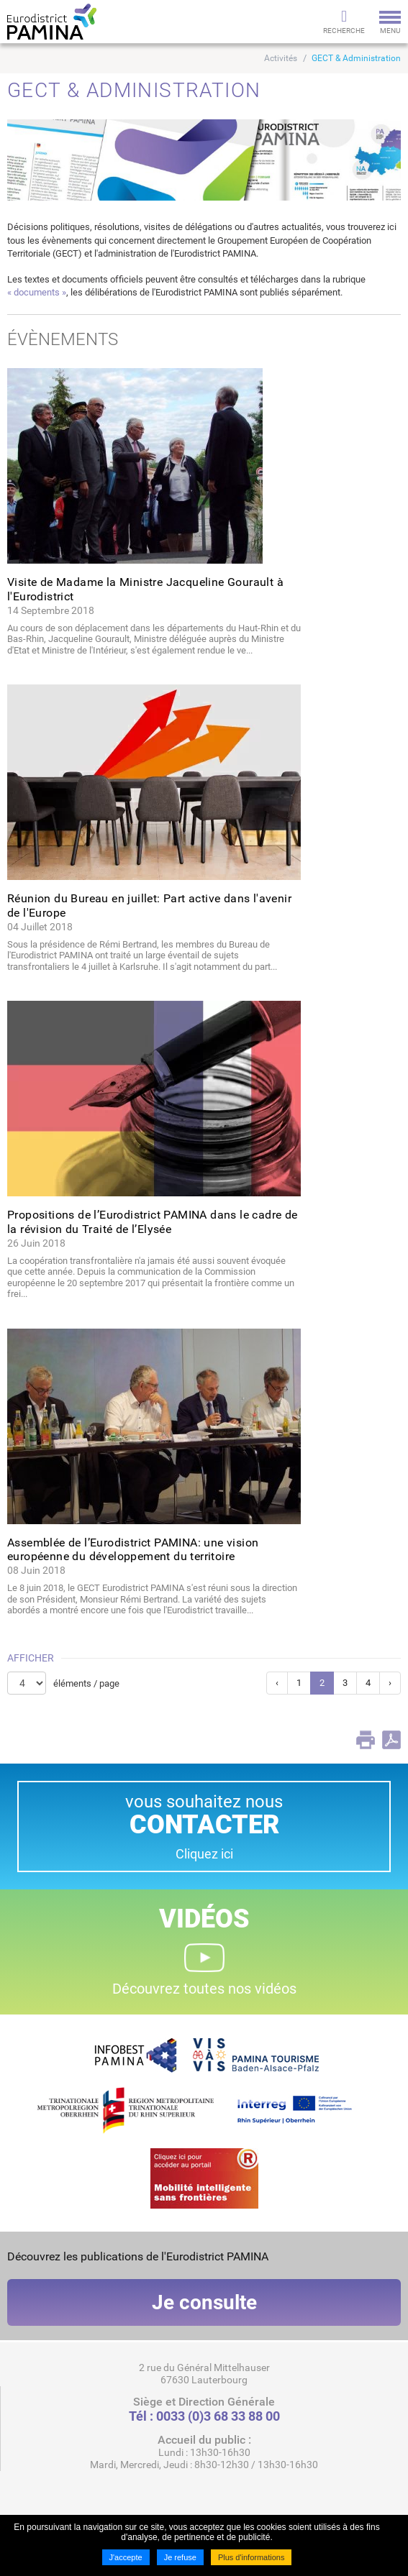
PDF (391, 1740)
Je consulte (204, 2302)
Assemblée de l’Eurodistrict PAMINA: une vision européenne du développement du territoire (132, 1549)
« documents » (36, 292)
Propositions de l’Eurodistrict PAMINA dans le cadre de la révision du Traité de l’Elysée (152, 1221)
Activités (280, 58)
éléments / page (86, 1683)
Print (365, 1740)
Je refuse (180, 2557)
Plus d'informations (251, 2557)
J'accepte (125, 2557)
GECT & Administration (356, 58)
